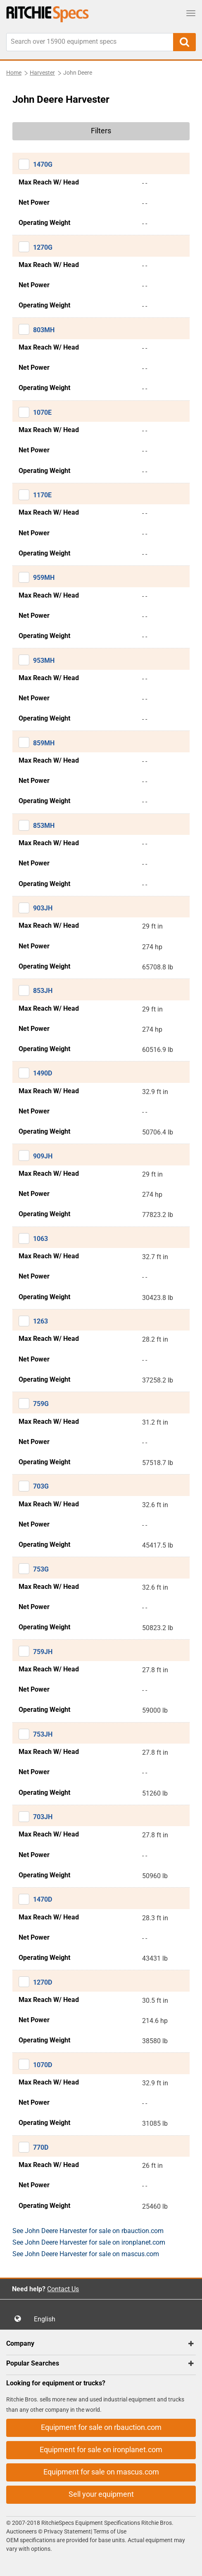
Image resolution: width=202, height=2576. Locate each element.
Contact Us (63, 2289)
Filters (101, 130)
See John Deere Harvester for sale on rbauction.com (88, 2231)
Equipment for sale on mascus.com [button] (101, 2471)
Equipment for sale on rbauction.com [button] (101, 2427)
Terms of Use (109, 2531)
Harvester (42, 72)
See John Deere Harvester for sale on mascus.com (85, 2254)
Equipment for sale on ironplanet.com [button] (101, 2449)
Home (13, 72)
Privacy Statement (67, 2531)
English (47, 2319)
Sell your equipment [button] (101, 2494)
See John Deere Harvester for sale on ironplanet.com (88, 2242)
